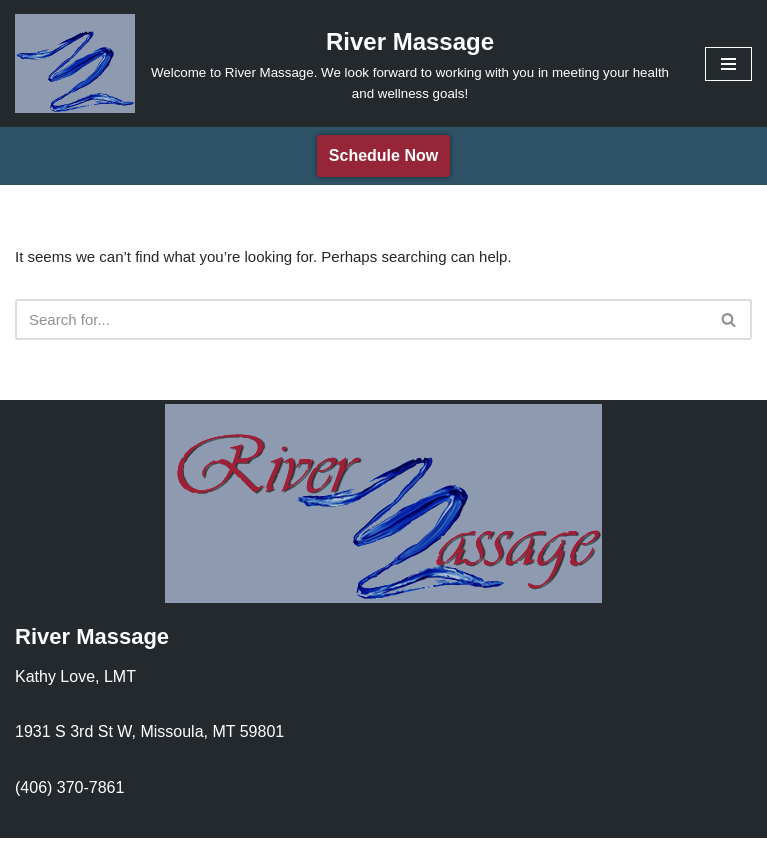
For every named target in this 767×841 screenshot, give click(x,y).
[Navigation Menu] (728, 64)
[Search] (361, 322)
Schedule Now (383, 155)
